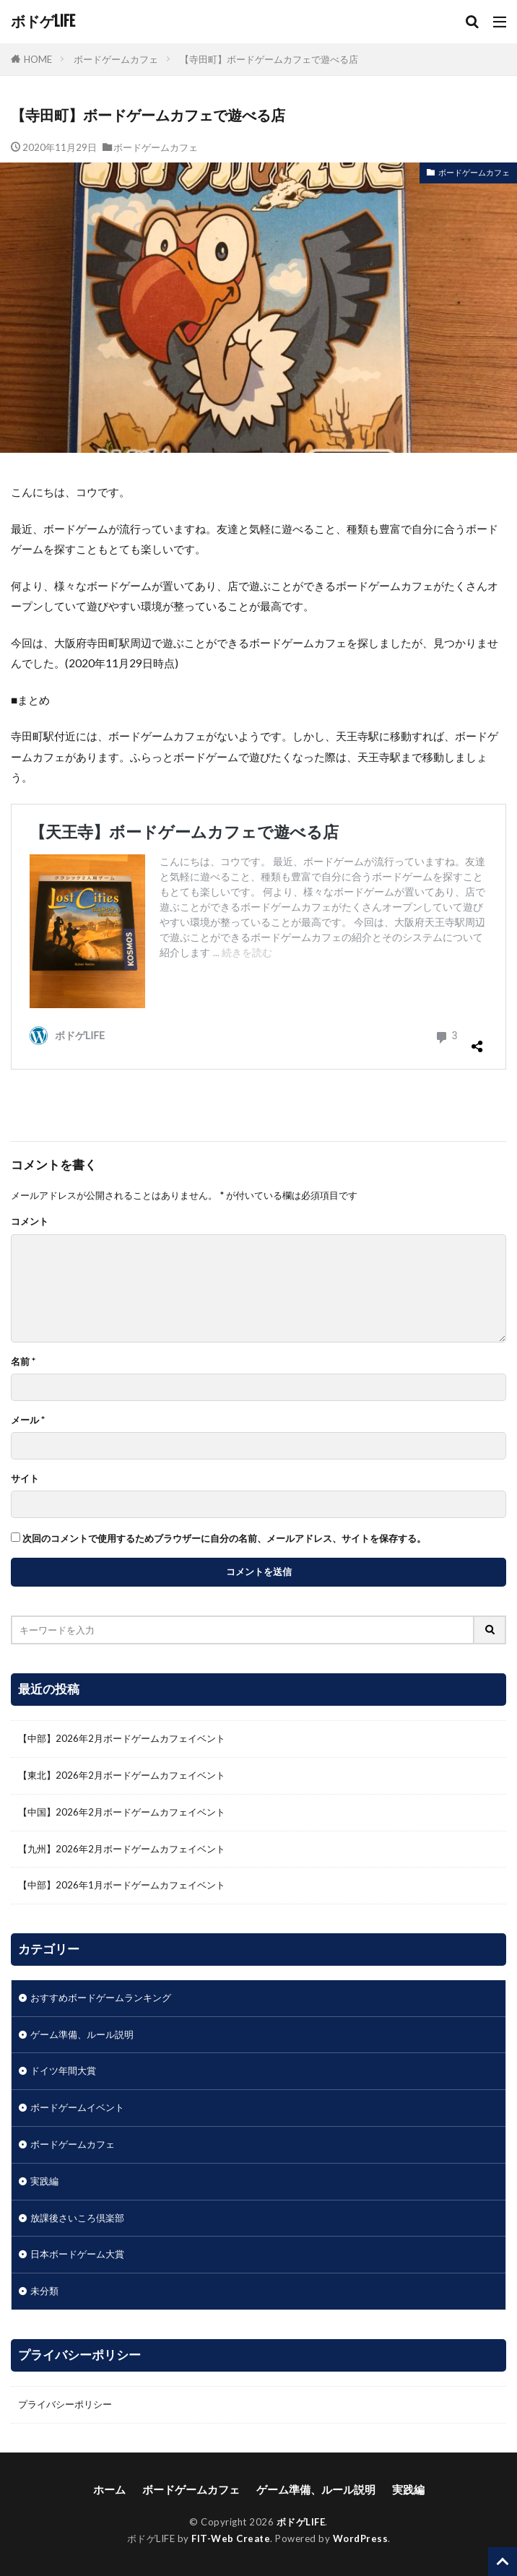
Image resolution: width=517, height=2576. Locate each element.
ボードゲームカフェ (116, 59)
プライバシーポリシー (65, 2404)
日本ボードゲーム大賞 (77, 2254)
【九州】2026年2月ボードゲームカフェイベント (121, 1849)
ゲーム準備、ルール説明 (82, 2034)
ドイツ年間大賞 (63, 2070)
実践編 (44, 2181)
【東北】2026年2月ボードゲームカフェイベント (121, 1775)
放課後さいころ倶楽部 (77, 2218)
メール (28, 1420)
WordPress (360, 2538)
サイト (25, 1478)
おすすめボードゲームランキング (100, 1997)
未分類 (44, 2291)
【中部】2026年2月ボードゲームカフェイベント (121, 1738)
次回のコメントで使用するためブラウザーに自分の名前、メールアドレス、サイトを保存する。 (224, 1538)
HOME (38, 59)
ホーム (109, 2489)
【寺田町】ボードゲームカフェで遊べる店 (269, 59)
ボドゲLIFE (43, 21)
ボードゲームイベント (77, 2107)
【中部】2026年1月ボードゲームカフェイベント (121, 1885)
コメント (29, 1221)
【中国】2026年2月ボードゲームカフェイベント (121, 1812)
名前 (23, 1361)
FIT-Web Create (230, 2538)
